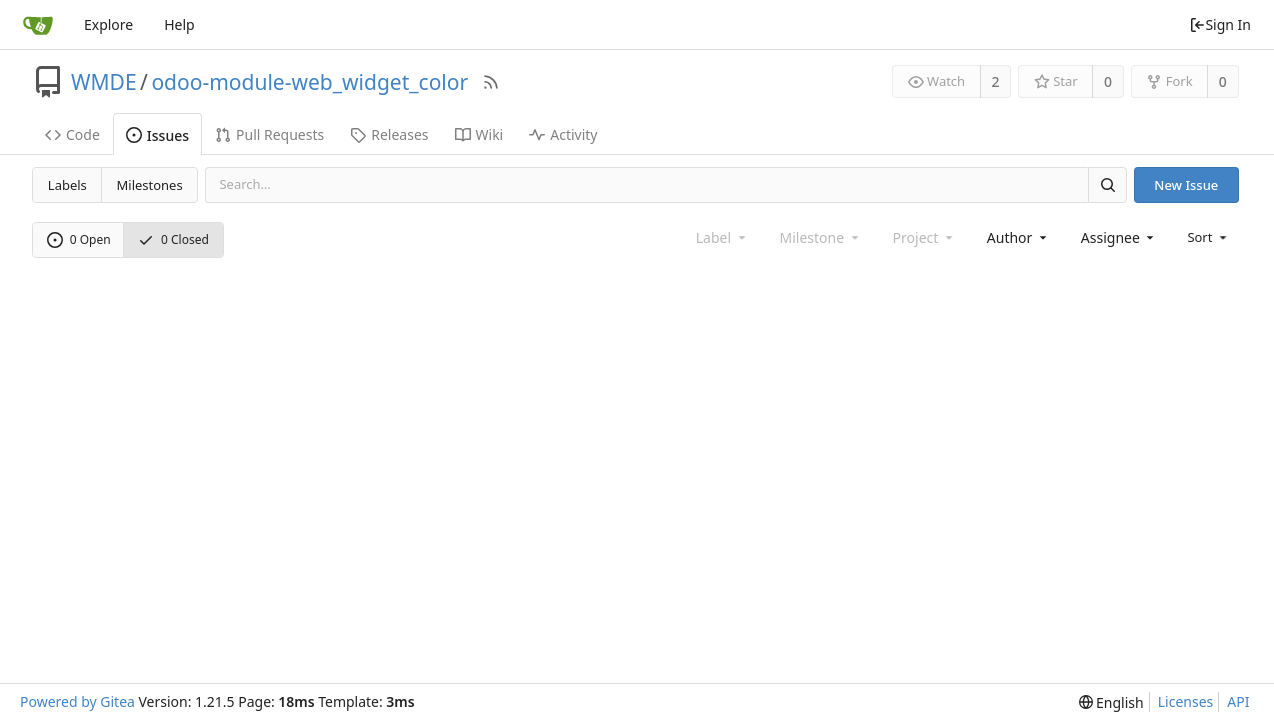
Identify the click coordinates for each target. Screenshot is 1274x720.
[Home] (38, 25)
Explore (108, 24)
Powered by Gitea (77, 701)
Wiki (479, 134)
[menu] (1208, 237)
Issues (157, 135)
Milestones (150, 185)
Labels (67, 185)
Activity (563, 134)
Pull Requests (269, 134)
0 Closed (173, 239)
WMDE (104, 82)
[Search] (1107, 184)
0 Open (79, 239)
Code (72, 134)
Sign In (1220, 24)
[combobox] (1018, 237)
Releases (389, 134)
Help (179, 24)
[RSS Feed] (491, 82)
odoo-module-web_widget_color (309, 82)
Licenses (1186, 701)
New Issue (1186, 185)
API (1238, 701)
